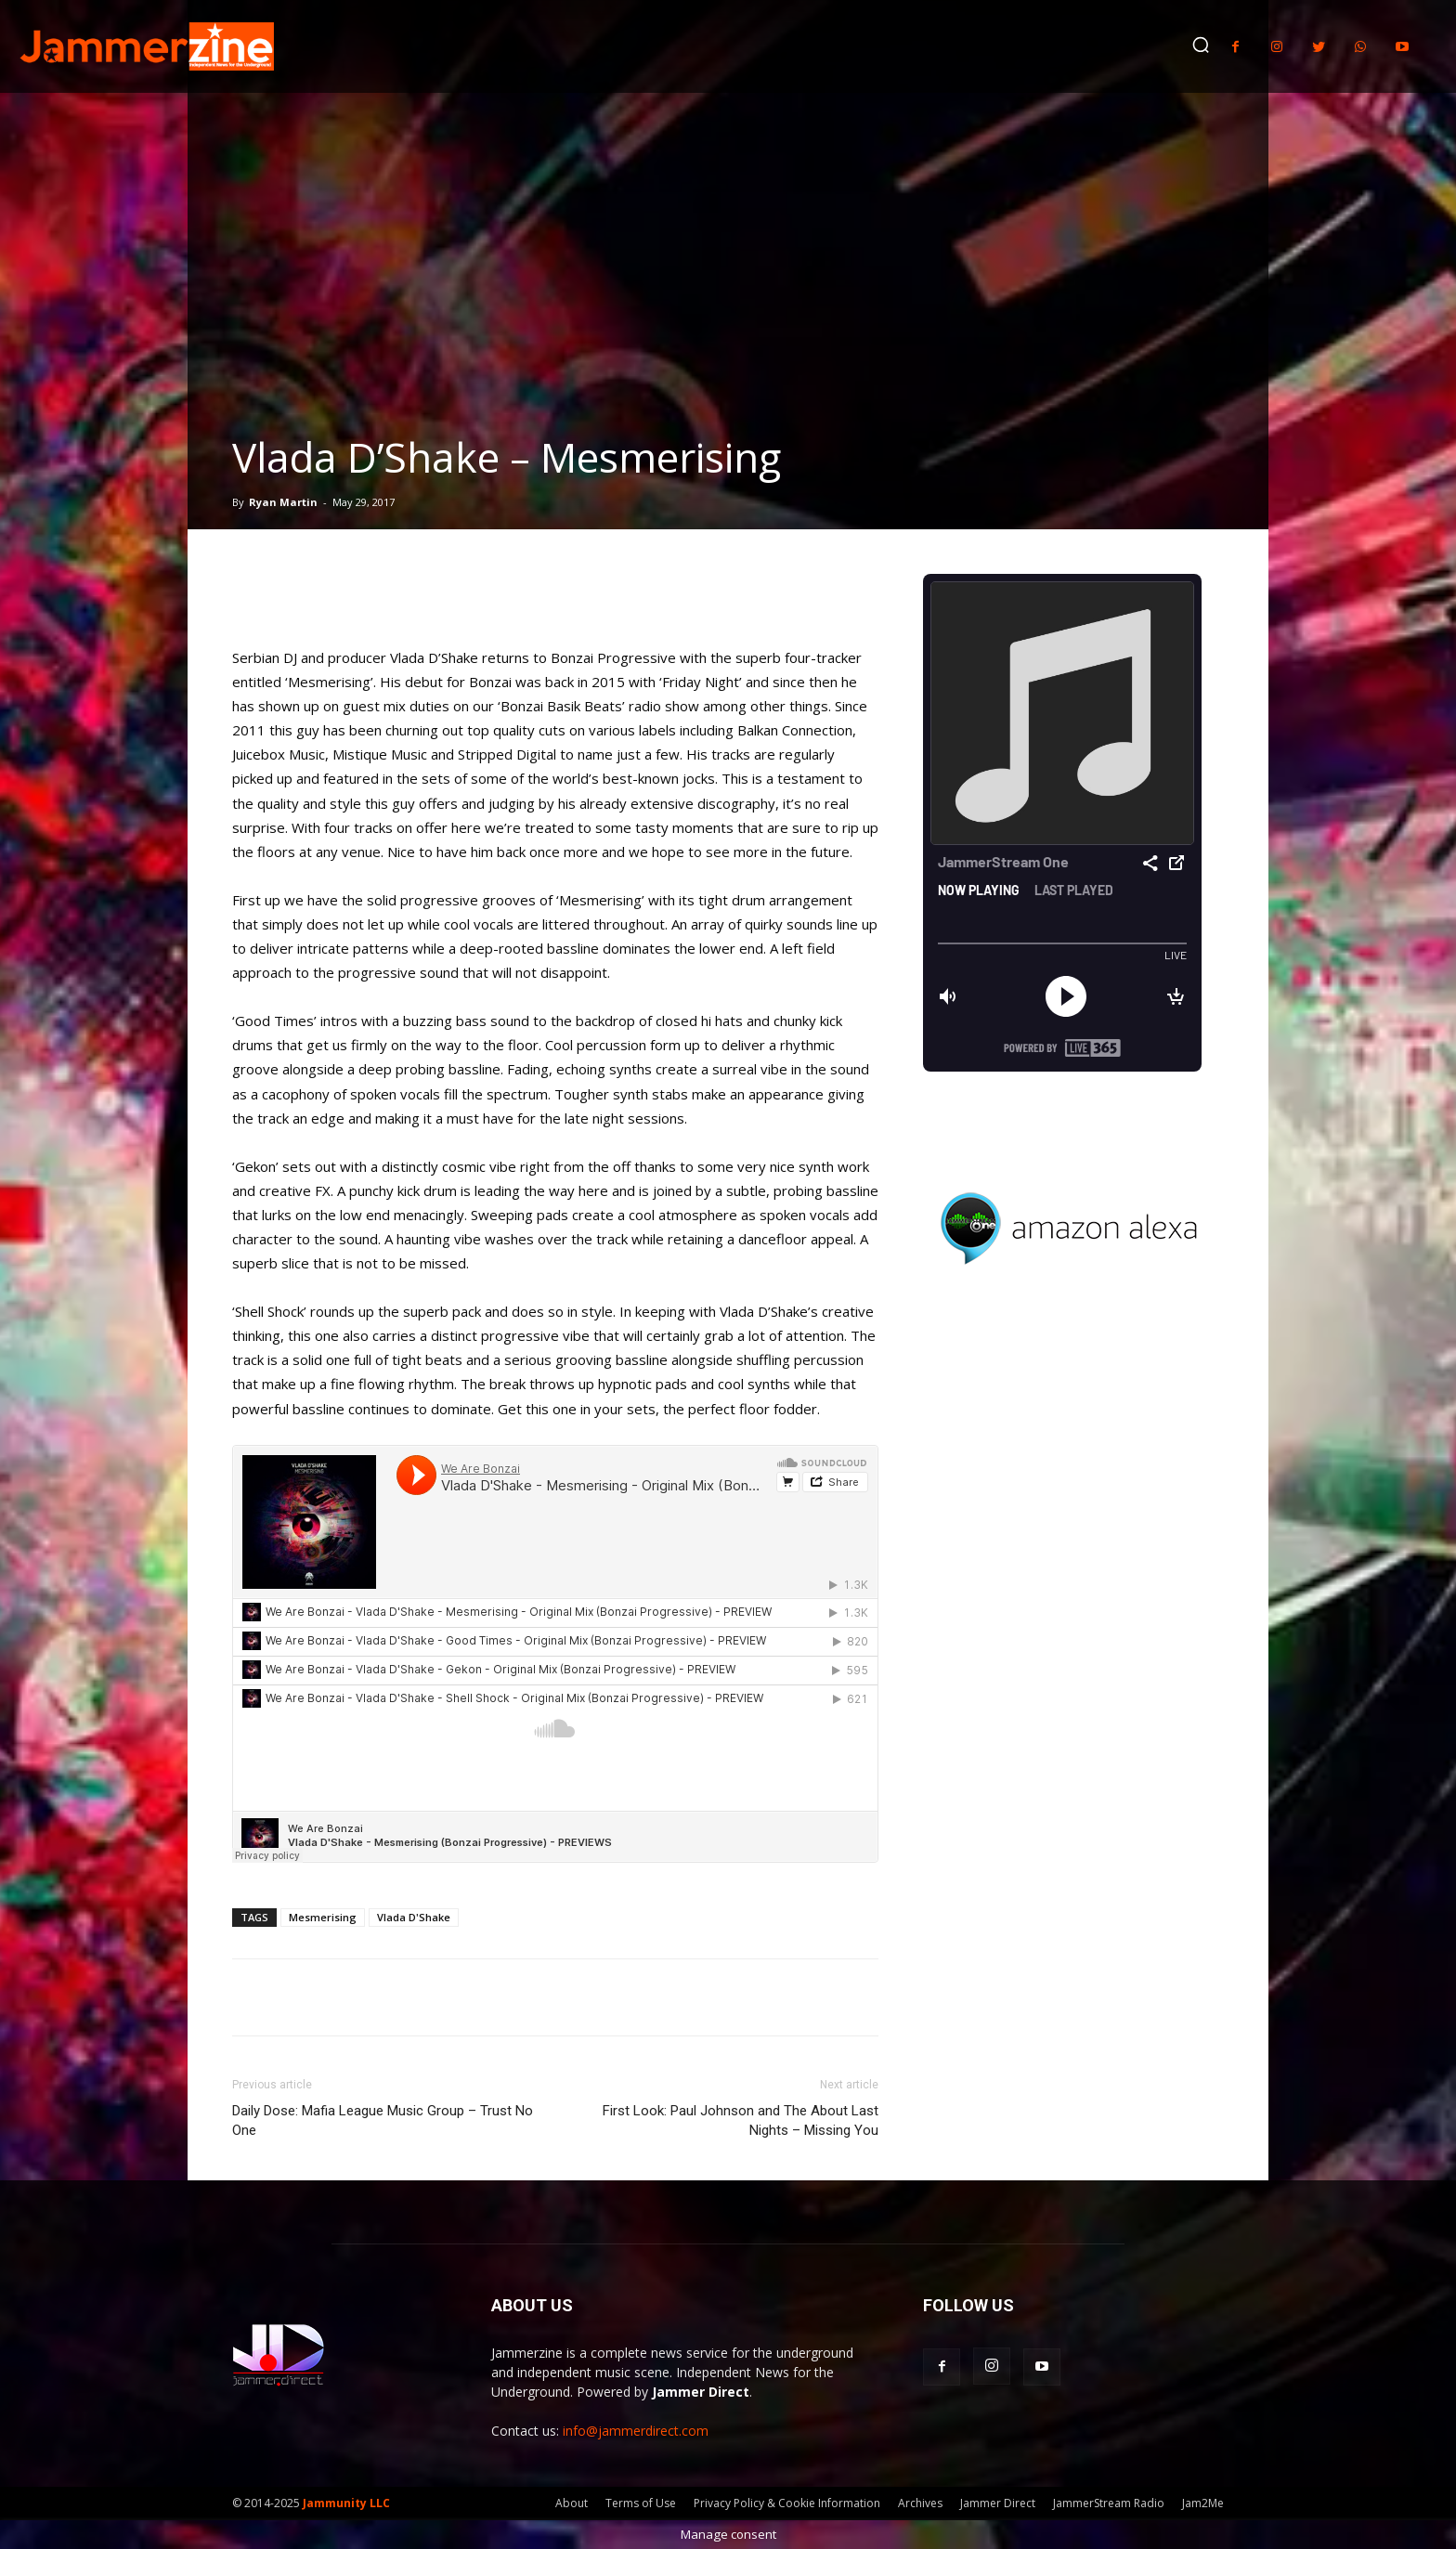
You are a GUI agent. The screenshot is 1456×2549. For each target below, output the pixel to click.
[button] (1200, 44)
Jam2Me (1203, 2503)
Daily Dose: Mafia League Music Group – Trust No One (382, 2120)
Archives (920, 2503)
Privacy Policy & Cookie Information (787, 2503)
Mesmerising (323, 1917)
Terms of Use (640, 2503)
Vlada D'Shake (413, 1917)
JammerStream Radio (1108, 2503)
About (571, 2503)
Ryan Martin (283, 502)
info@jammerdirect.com (635, 2430)
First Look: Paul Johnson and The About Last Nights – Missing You (740, 2120)
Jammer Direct (997, 2503)
